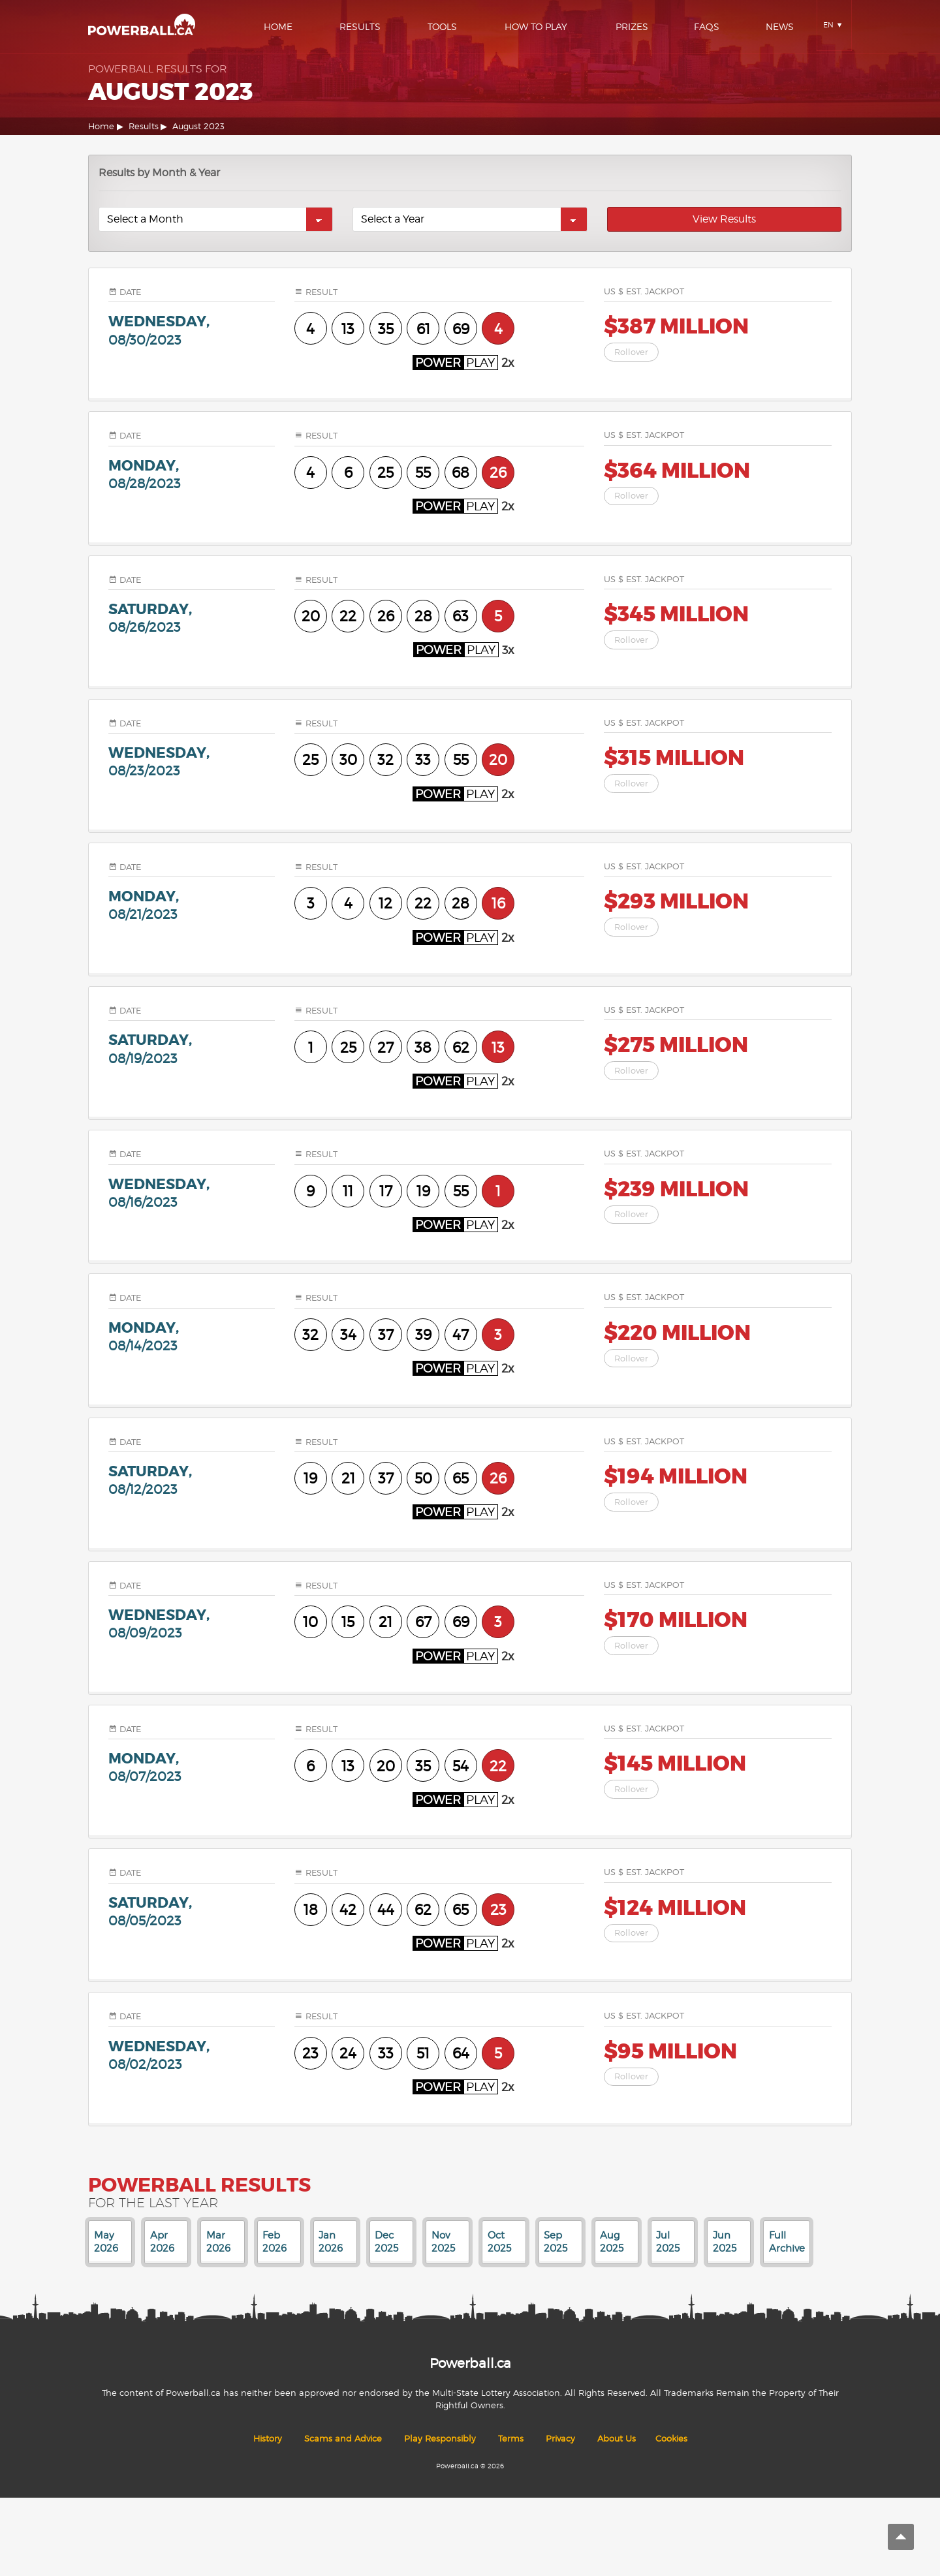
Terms (511, 2439)
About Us (616, 2439)
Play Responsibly (440, 2439)
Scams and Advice (343, 2439)
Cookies (671, 2439)
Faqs (706, 26)
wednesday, (191, 330)
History (267, 2439)
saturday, (191, 618)
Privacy (560, 2439)
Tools (442, 26)
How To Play (536, 26)
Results (360, 26)
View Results (724, 219)
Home (278, 26)
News (780, 26)
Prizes (632, 26)
